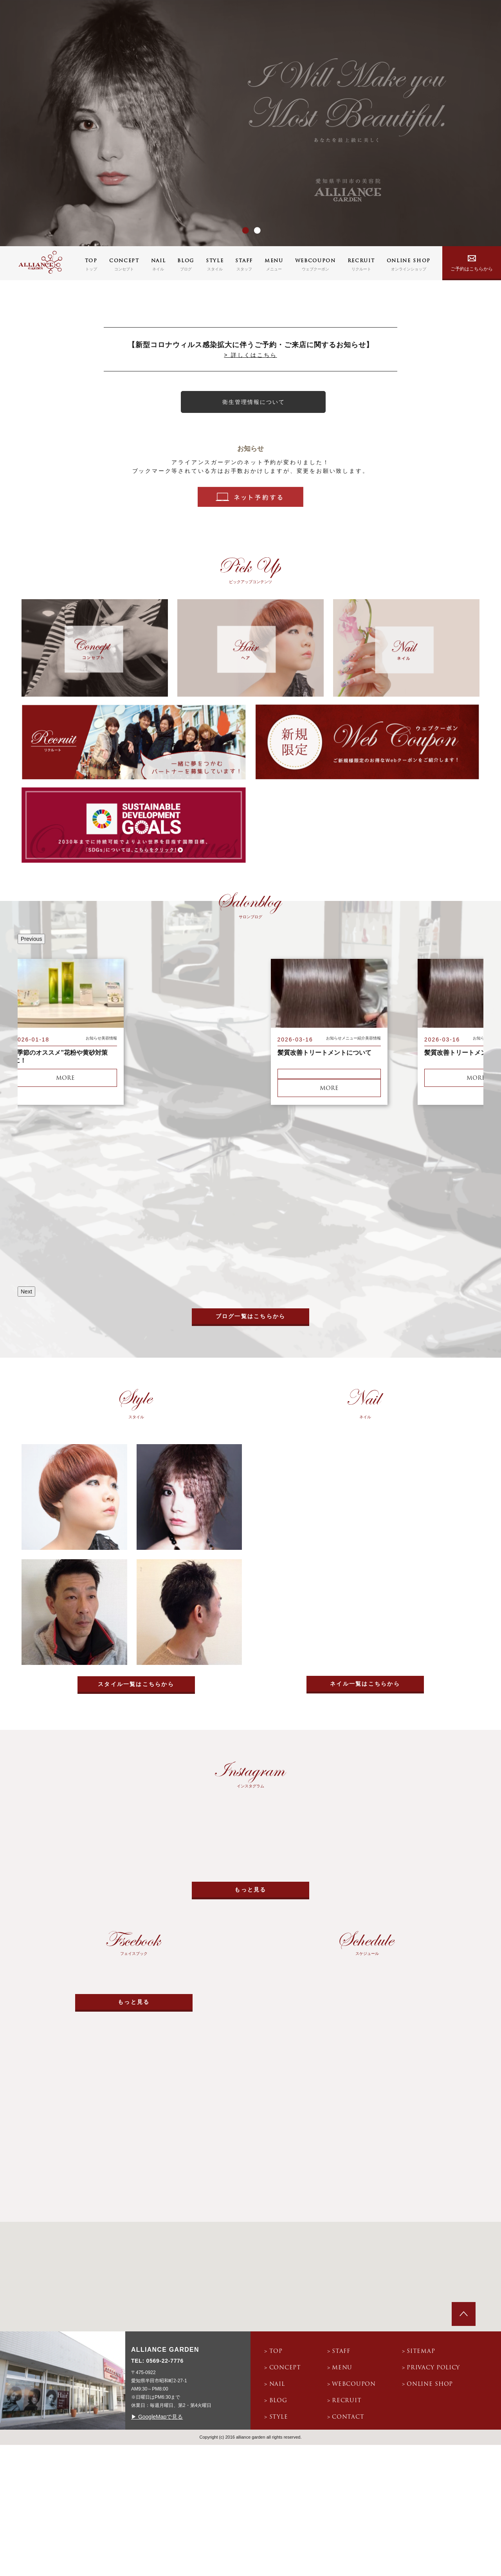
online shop (430, 2384)
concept (285, 2368)
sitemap (421, 2351)
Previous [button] (31, 939)
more (65, 1078)
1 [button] (243, 230)
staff (341, 2351)
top (276, 2351)
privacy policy (433, 2368)
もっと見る (250, 1889)
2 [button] (254, 230)
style (278, 2417)
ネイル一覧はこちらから (365, 1684)
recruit (346, 2401)
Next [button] (26, 1291)
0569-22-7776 (165, 2361)
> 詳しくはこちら (250, 355)
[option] (250, 123)
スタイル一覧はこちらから (136, 1684)
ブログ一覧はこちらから (251, 1316)
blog (278, 2401)
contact (348, 2417)
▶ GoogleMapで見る (157, 2417)
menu (342, 2368)
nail (277, 2384)
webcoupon (353, 2384)
